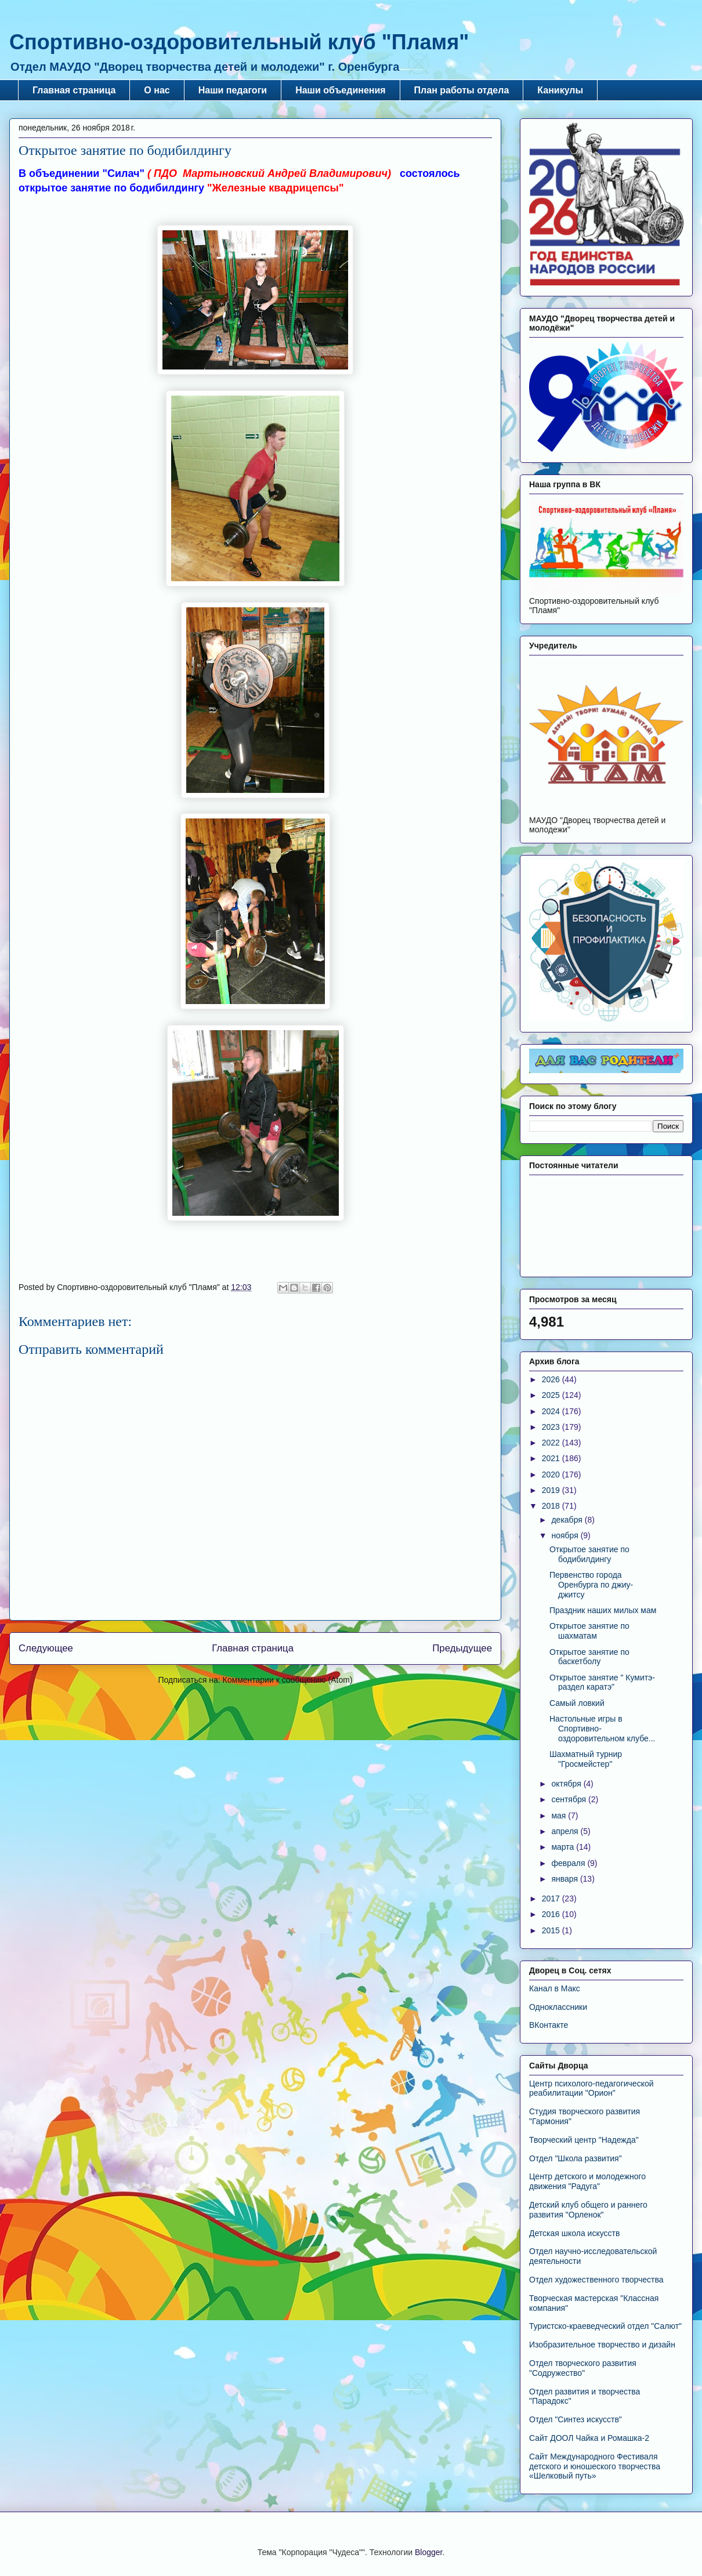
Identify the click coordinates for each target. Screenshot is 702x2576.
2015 (552, 1930)
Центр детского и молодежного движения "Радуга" (587, 2181)
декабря (567, 1519)
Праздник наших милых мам (602, 1610)
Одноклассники (558, 2007)
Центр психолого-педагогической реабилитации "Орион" (591, 2088)
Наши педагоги (232, 90)
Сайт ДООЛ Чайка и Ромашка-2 (589, 2438)
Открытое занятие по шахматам (589, 1630)
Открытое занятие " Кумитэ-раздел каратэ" (602, 1682)
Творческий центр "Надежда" (584, 2139)
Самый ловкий (577, 1703)
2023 (552, 1427)
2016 (552, 1914)
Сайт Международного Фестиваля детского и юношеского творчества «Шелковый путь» (594, 2466)
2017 (552, 1898)
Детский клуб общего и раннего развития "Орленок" (588, 2209)
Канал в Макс (554, 1988)
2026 (552, 1379)
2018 (552, 1505)
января (565, 1878)
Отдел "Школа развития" (575, 2158)
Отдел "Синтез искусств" (575, 2419)
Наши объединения (340, 90)
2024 (552, 1411)
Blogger (428, 2552)
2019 (552, 1490)
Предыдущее (462, 1648)
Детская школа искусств (574, 2233)
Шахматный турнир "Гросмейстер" (585, 1759)
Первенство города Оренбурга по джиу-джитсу (591, 1584)
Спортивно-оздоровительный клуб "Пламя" (239, 42)
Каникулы (560, 90)
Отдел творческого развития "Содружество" (582, 2368)
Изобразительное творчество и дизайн (602, 2344)
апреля (565, 1831)
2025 (552, 1395)
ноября (565, 1535)
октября (567, 1783)
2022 (552, 1442)
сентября (569, 1799)
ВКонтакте (548, 2025)
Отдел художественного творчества (596, 2279)
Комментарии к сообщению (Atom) (288, 1679)
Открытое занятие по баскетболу (589, 1656)
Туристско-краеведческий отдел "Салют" (605, 2326)
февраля (569, 1863)
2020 (552, 1474)
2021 (552, 1458)
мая (559, 1815)
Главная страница (73, 90)
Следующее (46, 1648)
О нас (156, 90)
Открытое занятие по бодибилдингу (589, 1554)
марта (563, 1847)
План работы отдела (461, 90)
